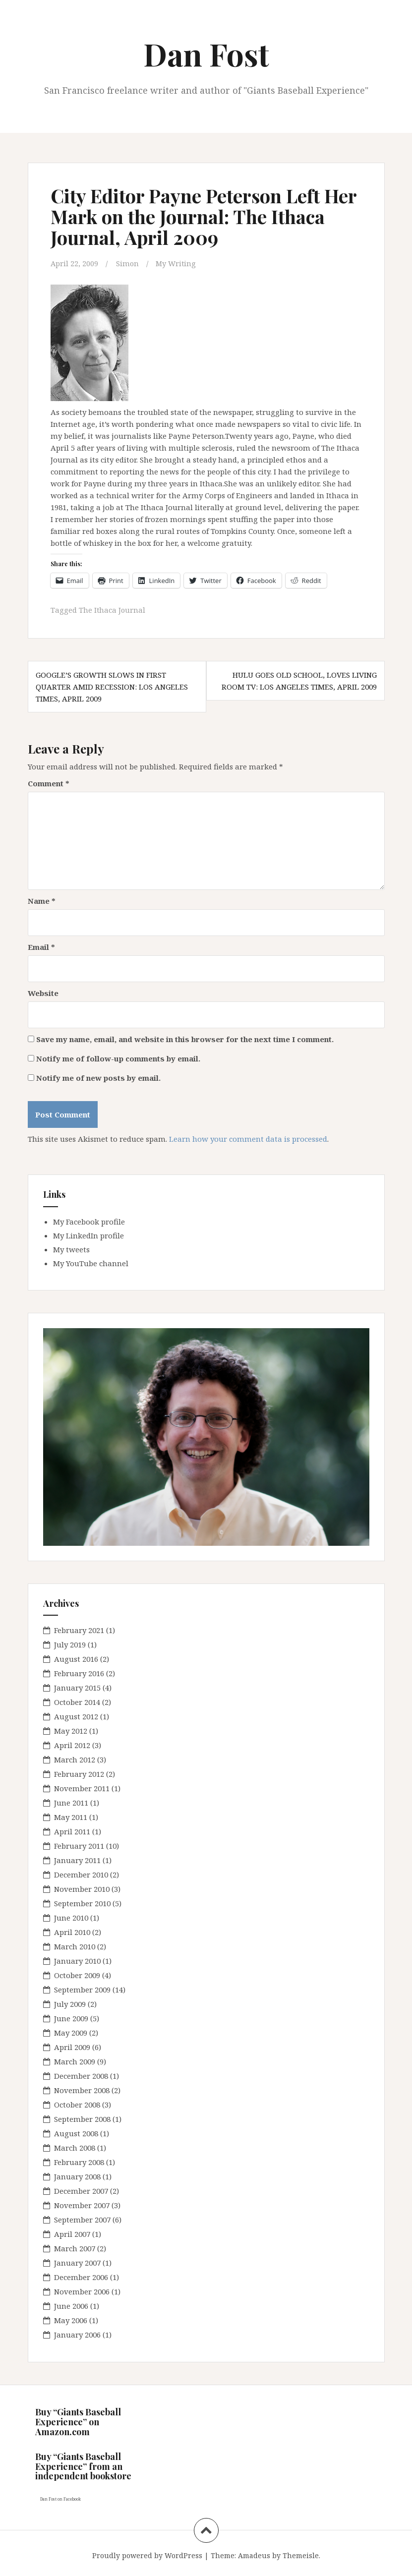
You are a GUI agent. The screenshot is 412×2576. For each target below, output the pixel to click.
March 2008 (74, 2148)
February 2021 (79, 1630)
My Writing (177, 263)
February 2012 (79, 1774)
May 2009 (70, 2033)
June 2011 (71, 1803)
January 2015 (77, 1688)
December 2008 (81, 2076)
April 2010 (72, 1932)
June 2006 (71, 2306)
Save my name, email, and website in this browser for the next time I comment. (185, 1039)
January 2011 (77, 1860)
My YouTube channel (90, 1263)
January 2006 (77, 2335)
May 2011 (70, 1817)
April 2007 (72, 2234)
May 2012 (70, 1731)
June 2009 (71, 2018)
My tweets (71, 1249)
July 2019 (70, 1644)
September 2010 (82, 1903)
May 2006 (70, 2320)
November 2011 (82, 1788)
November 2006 (82, 2291)
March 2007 (74, 2248)
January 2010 (77, 1961)
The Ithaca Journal (112, 610)
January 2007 (77, 2263)
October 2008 (77, 2104)
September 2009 (82, 1989)
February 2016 (79, 1673)
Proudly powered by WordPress (147, 2555)
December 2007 (81, 2191)
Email (41, 946)
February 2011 (79, 1846)
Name (42, 900)
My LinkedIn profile (88, 1235)
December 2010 (81, 1874)
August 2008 (76, 2133)
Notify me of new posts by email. (98, 1077)
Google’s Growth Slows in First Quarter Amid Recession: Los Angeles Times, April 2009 (112, 686)
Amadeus (254, 2555)
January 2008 (77, 2176)
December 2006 (81, 2277)
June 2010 (71, 1918)
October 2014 (77, 1702)
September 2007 (82, 2220)
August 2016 (76, 1659)
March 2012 (74, 1759)
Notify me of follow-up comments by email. (118, 1058)
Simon (128, 263)
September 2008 (82, 2119)
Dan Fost (206, 53)
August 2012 (76, 1716)
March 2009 (74, 2061)
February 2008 (79, 2162)
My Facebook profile (89, 1221)
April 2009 (72, 2047)
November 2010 (82, 1889)
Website (43, 992)
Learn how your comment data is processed (248, 1138)
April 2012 (72, 1745)
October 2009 (77, 1975)
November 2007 (82, 2205)
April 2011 (72, 1831)
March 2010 (74, 1946)
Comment (48, 783)
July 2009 (70, 2004)
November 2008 (82, 2090)
